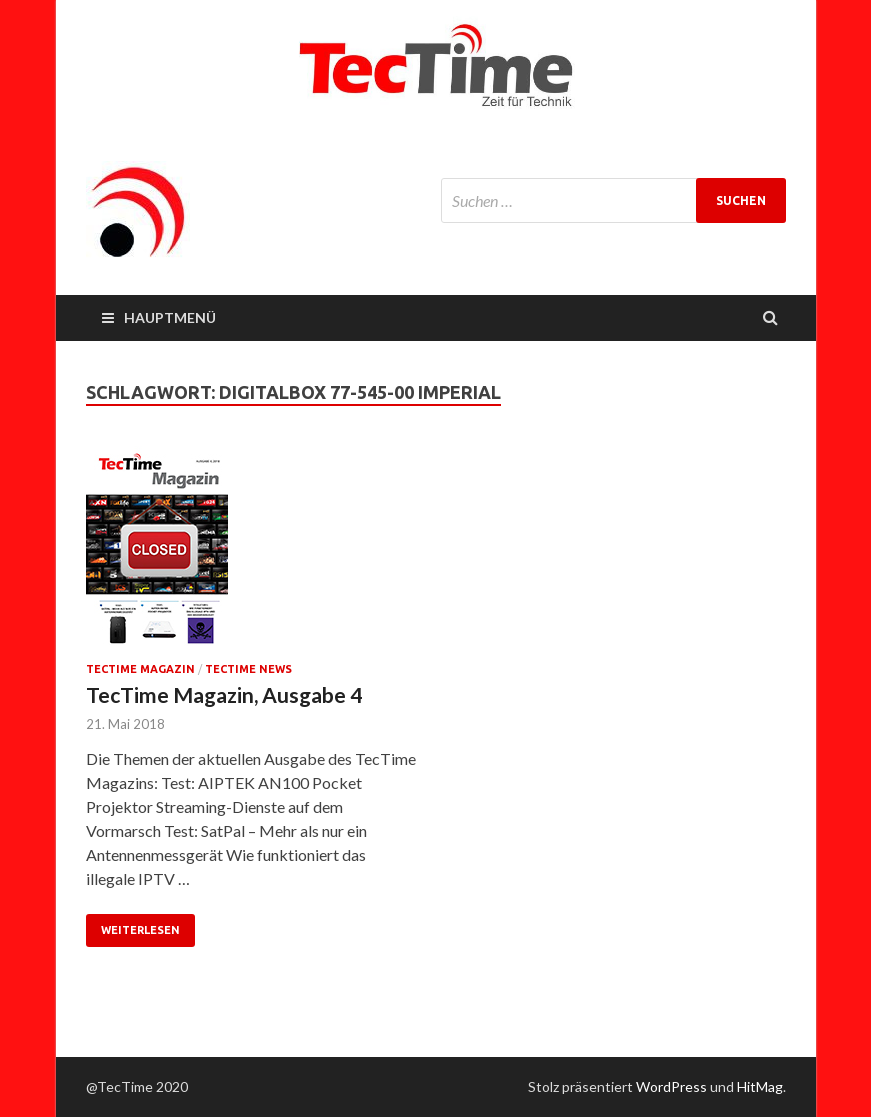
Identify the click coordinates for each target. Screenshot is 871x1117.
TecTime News (248, 669)
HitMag (760, 1086)
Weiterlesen (140, 930)
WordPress (671, 1086)
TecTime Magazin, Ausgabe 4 (224, 694)
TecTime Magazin (140, 669)
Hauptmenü (170, 317)
